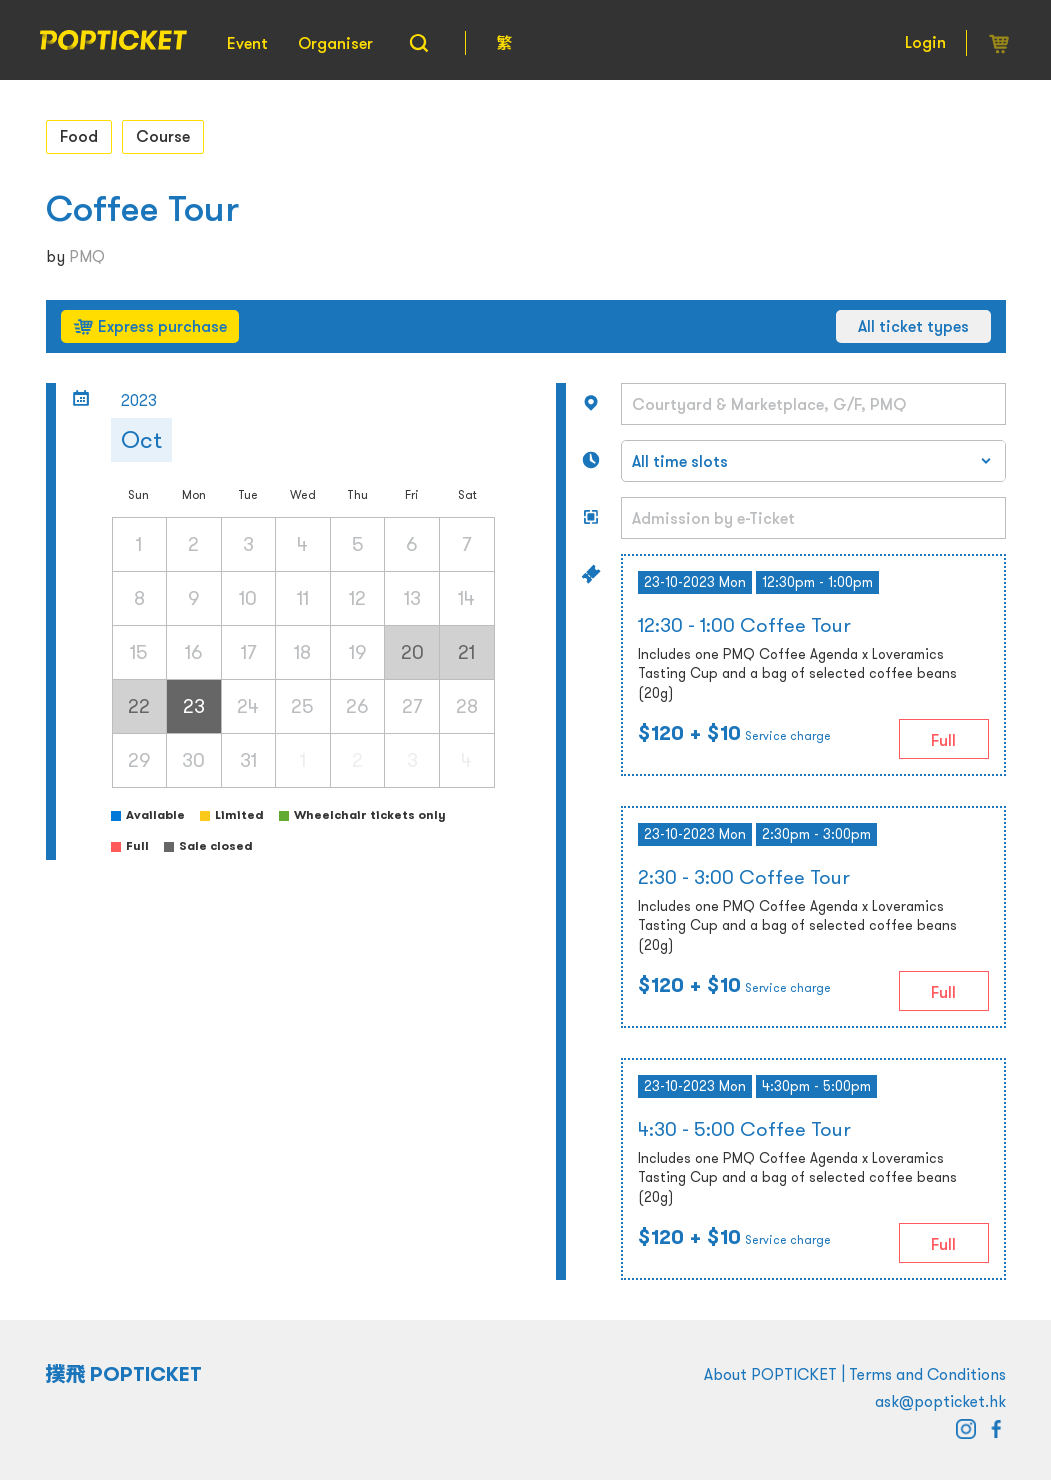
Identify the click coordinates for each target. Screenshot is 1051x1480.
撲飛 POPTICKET (124, 1374)
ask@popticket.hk (940, 1401)
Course (163, 136)
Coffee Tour (142, 208)
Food (79, 136)
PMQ (87, 256)
